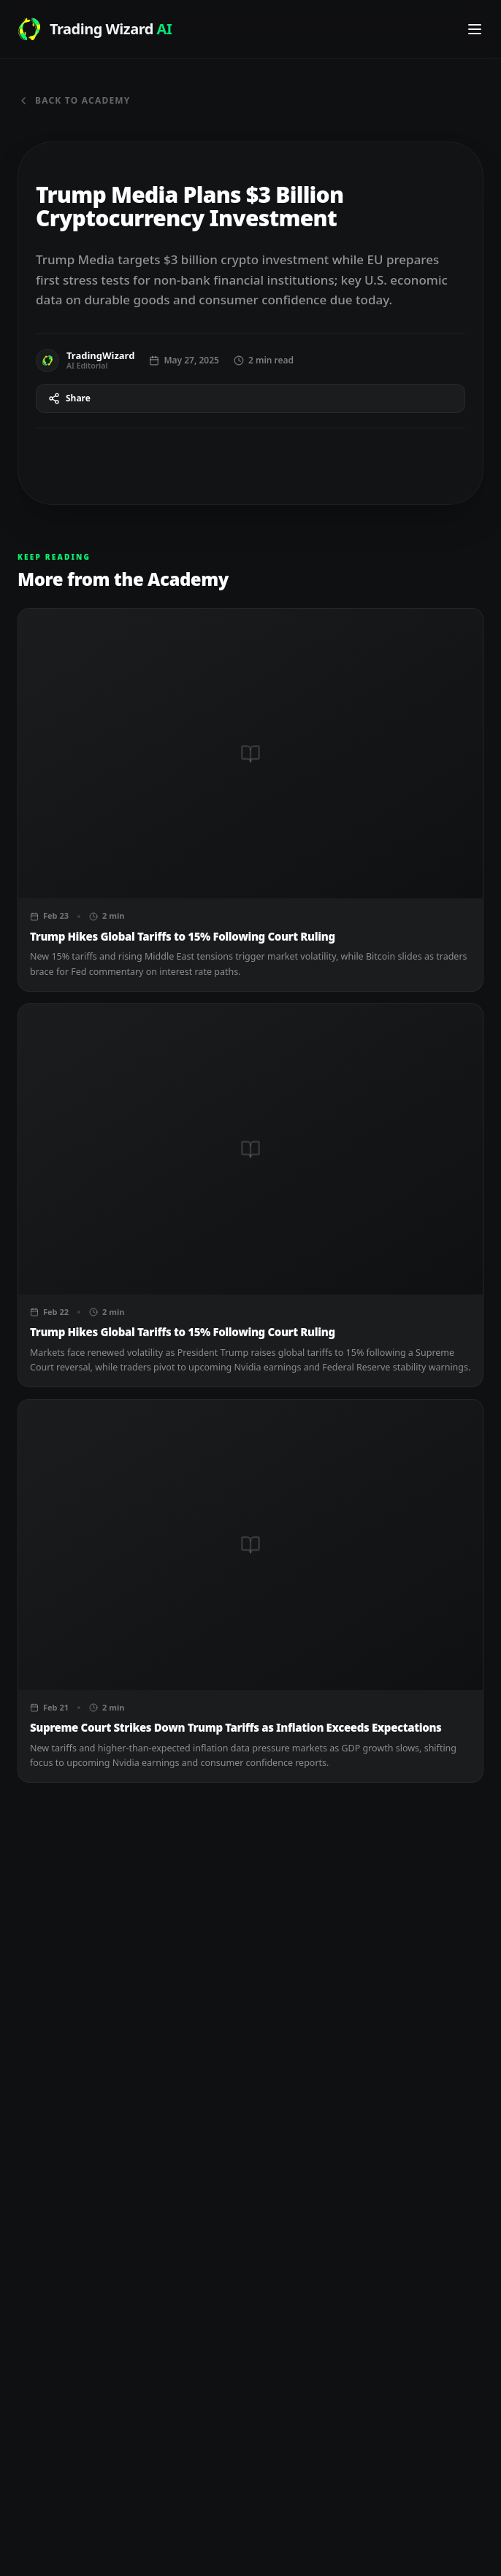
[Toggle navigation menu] (474, 29)
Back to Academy (74, 101)
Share (69, 398)
